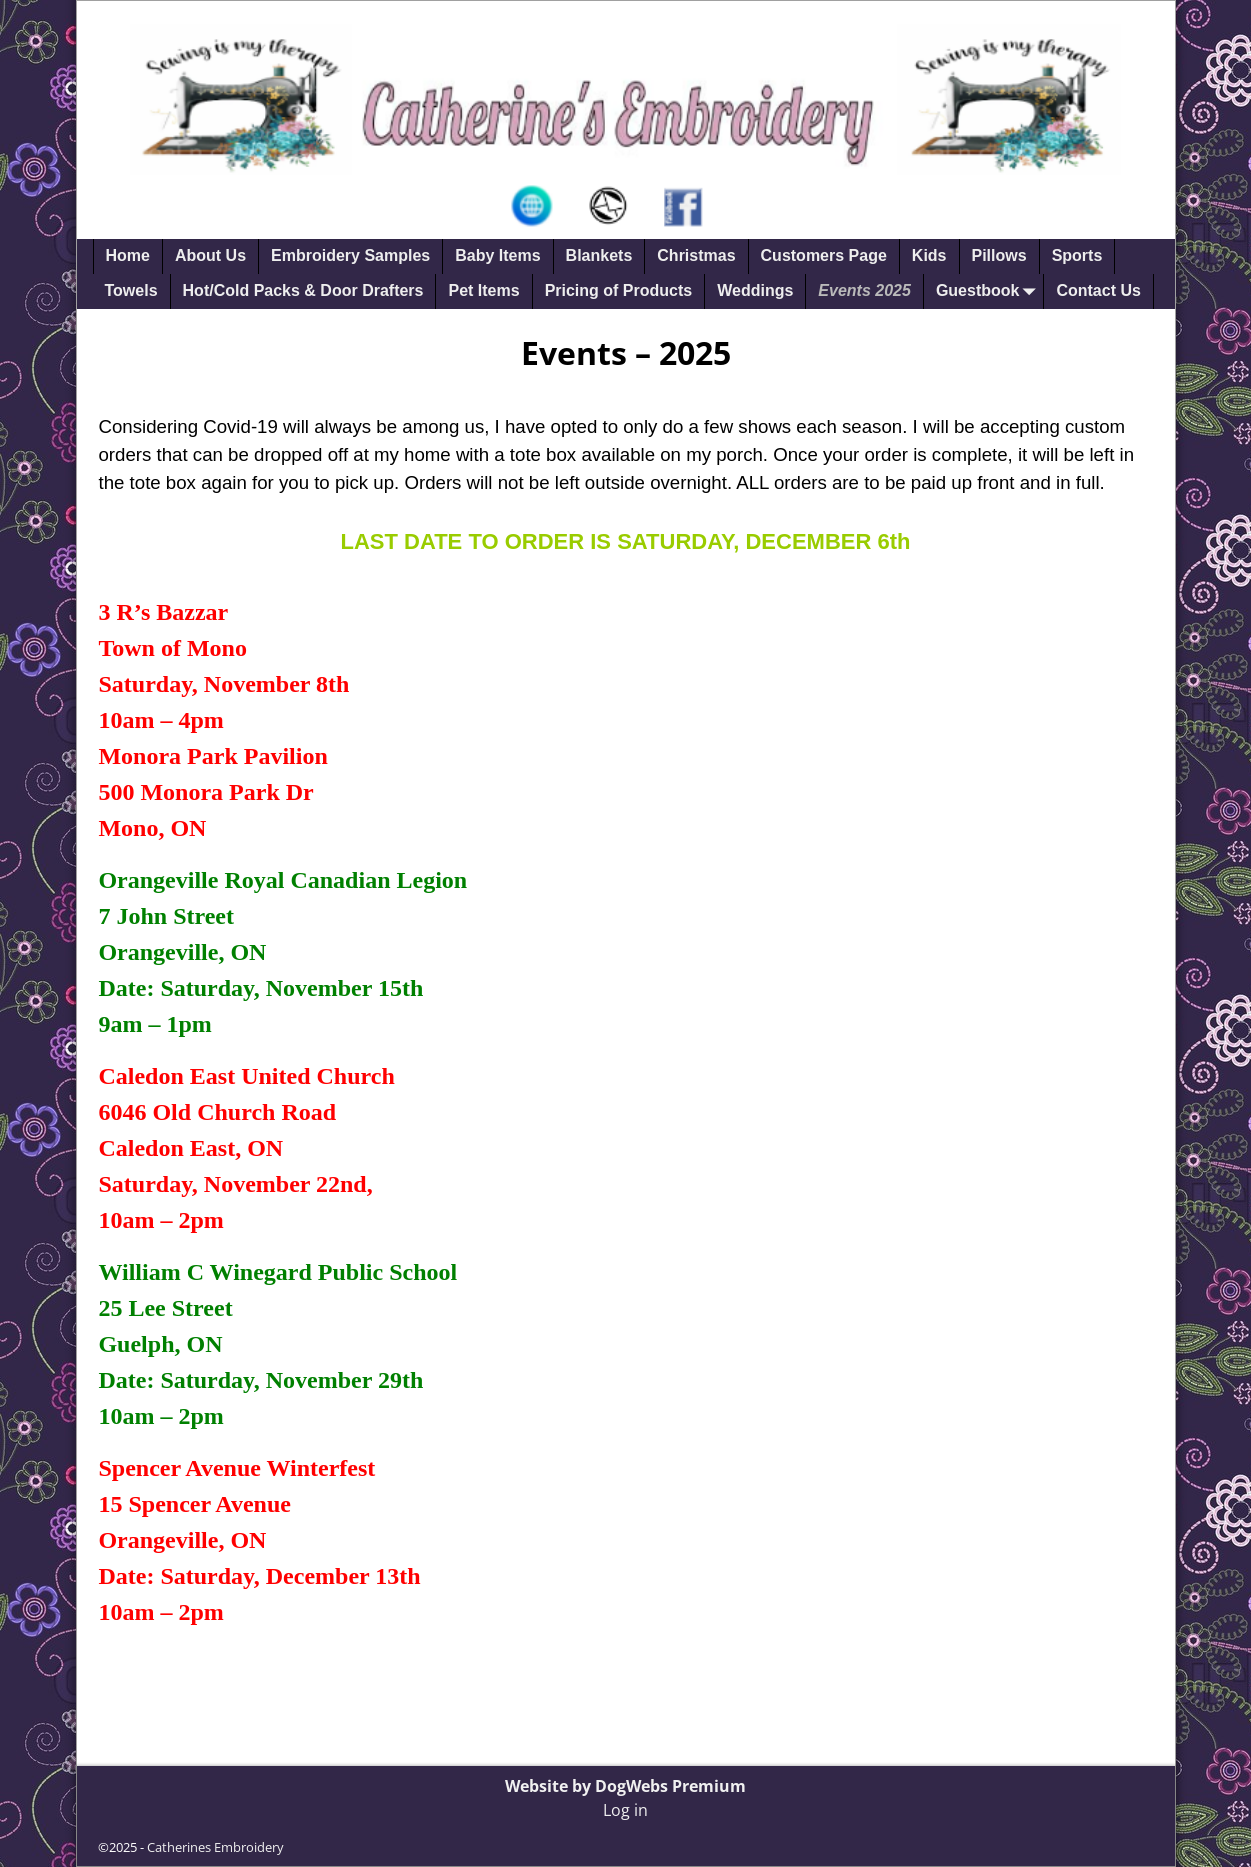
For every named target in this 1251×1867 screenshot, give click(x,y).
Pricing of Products (619, 290)
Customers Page (824, 255)
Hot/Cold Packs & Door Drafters (303, 290)
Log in (625, 1810)
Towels (131, 290)
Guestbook (990, 291)
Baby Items (497, 255)
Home (128, 255)
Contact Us (1098, 290)
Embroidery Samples (350, 255)
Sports (1077, 255)
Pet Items (483, 290)
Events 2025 (864, 290)
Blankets (599, 255)
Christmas (696, 255)
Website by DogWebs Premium (625, 1786)
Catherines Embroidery (215, 1847)
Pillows (999, 255)
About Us (210, 255)
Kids (929, 255)
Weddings (755, 290)
